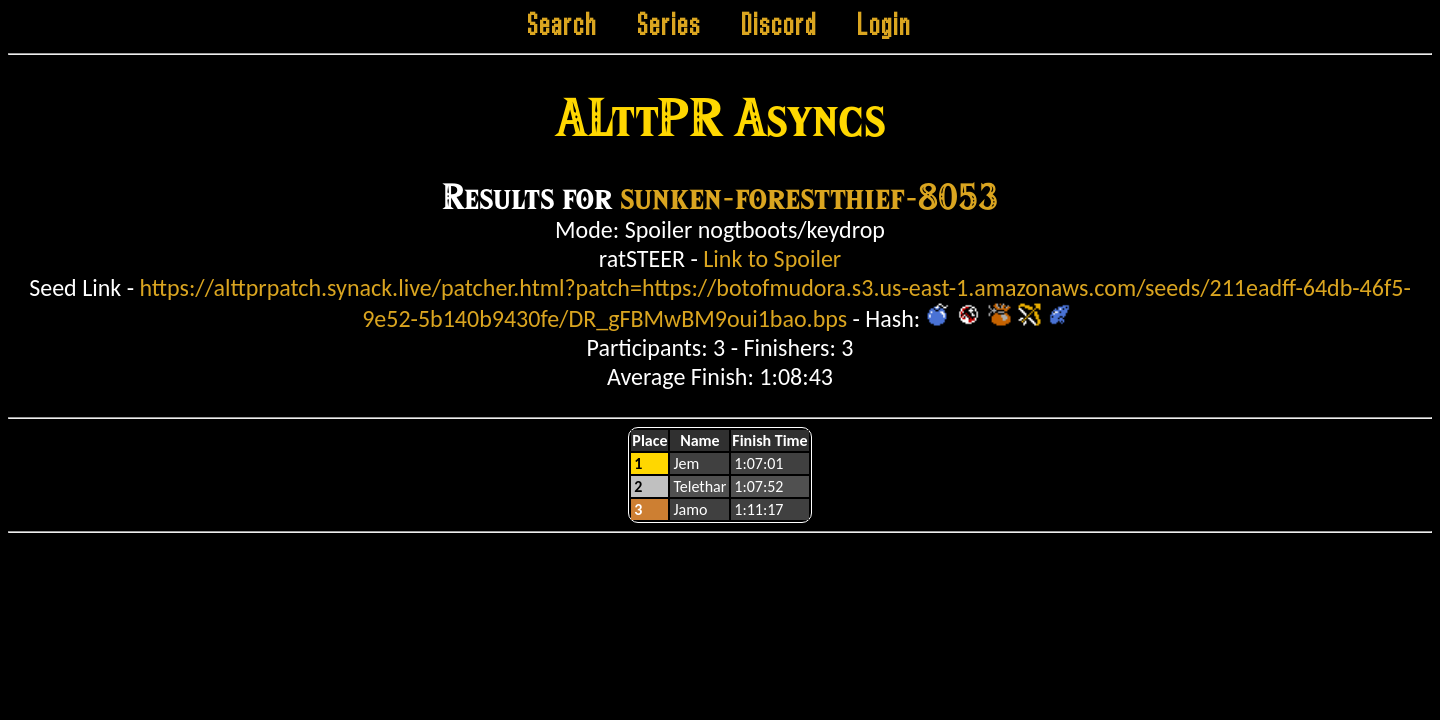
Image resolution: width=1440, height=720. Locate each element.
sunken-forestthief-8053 (809, 195)
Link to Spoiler (772, 258)
